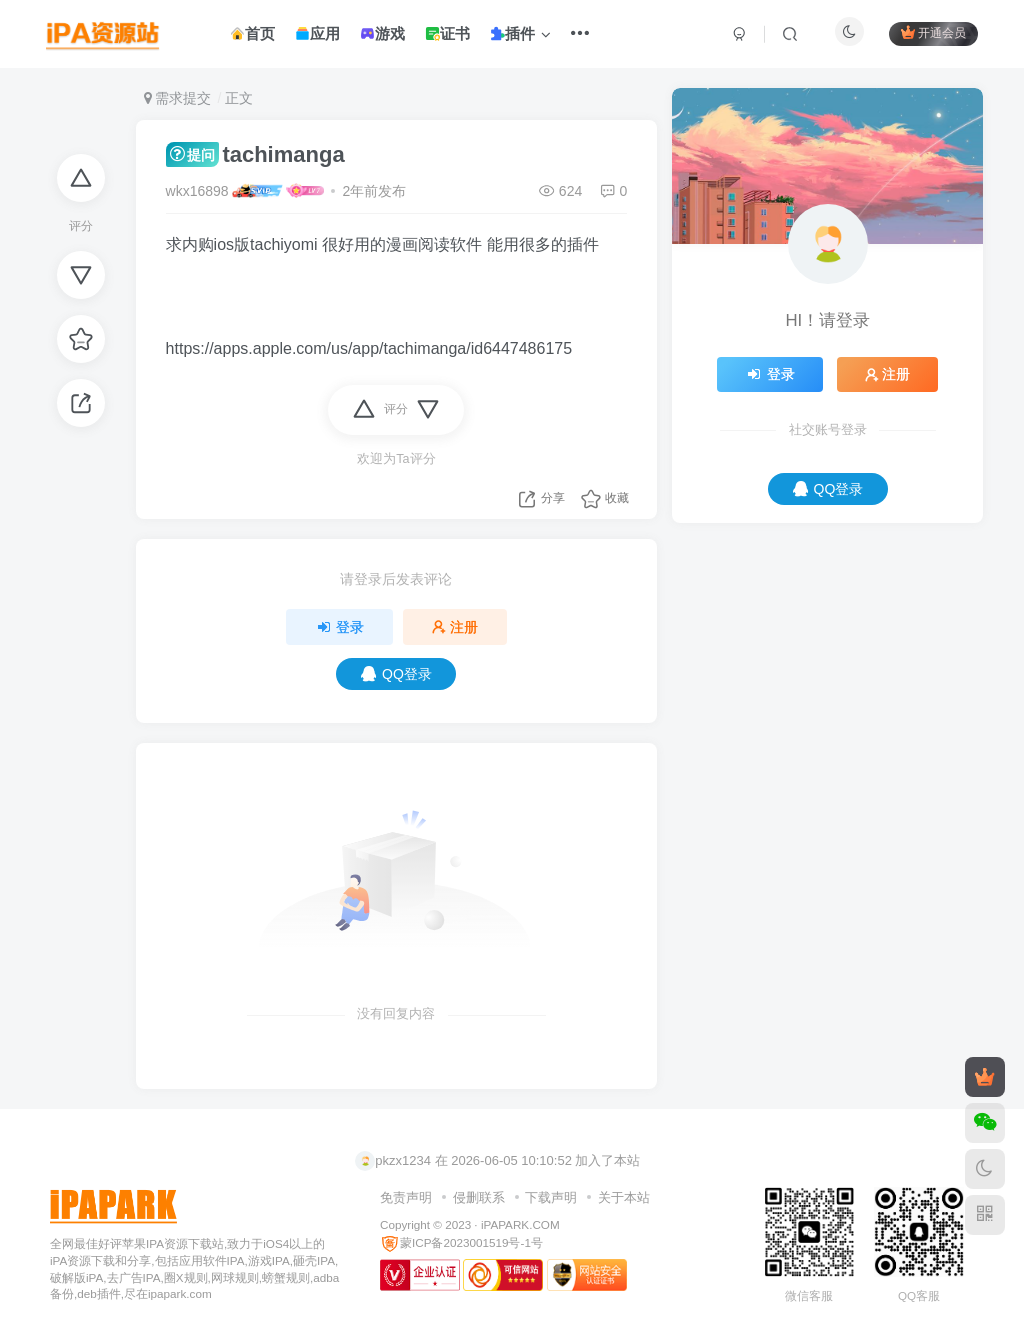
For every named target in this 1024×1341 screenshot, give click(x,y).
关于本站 (624, 1197)
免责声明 (406, 1197)
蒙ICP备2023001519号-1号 (461, 1242)
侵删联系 (479, 1197)
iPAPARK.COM (520, 1224)
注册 (455, 627)
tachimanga (255, 154)
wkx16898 (197, 191)
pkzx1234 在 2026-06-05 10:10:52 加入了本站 (497, 1161)
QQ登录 (396, 674)
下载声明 (551, 1197)
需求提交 (178, 98)
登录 (340, 627)
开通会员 (933, 32)
